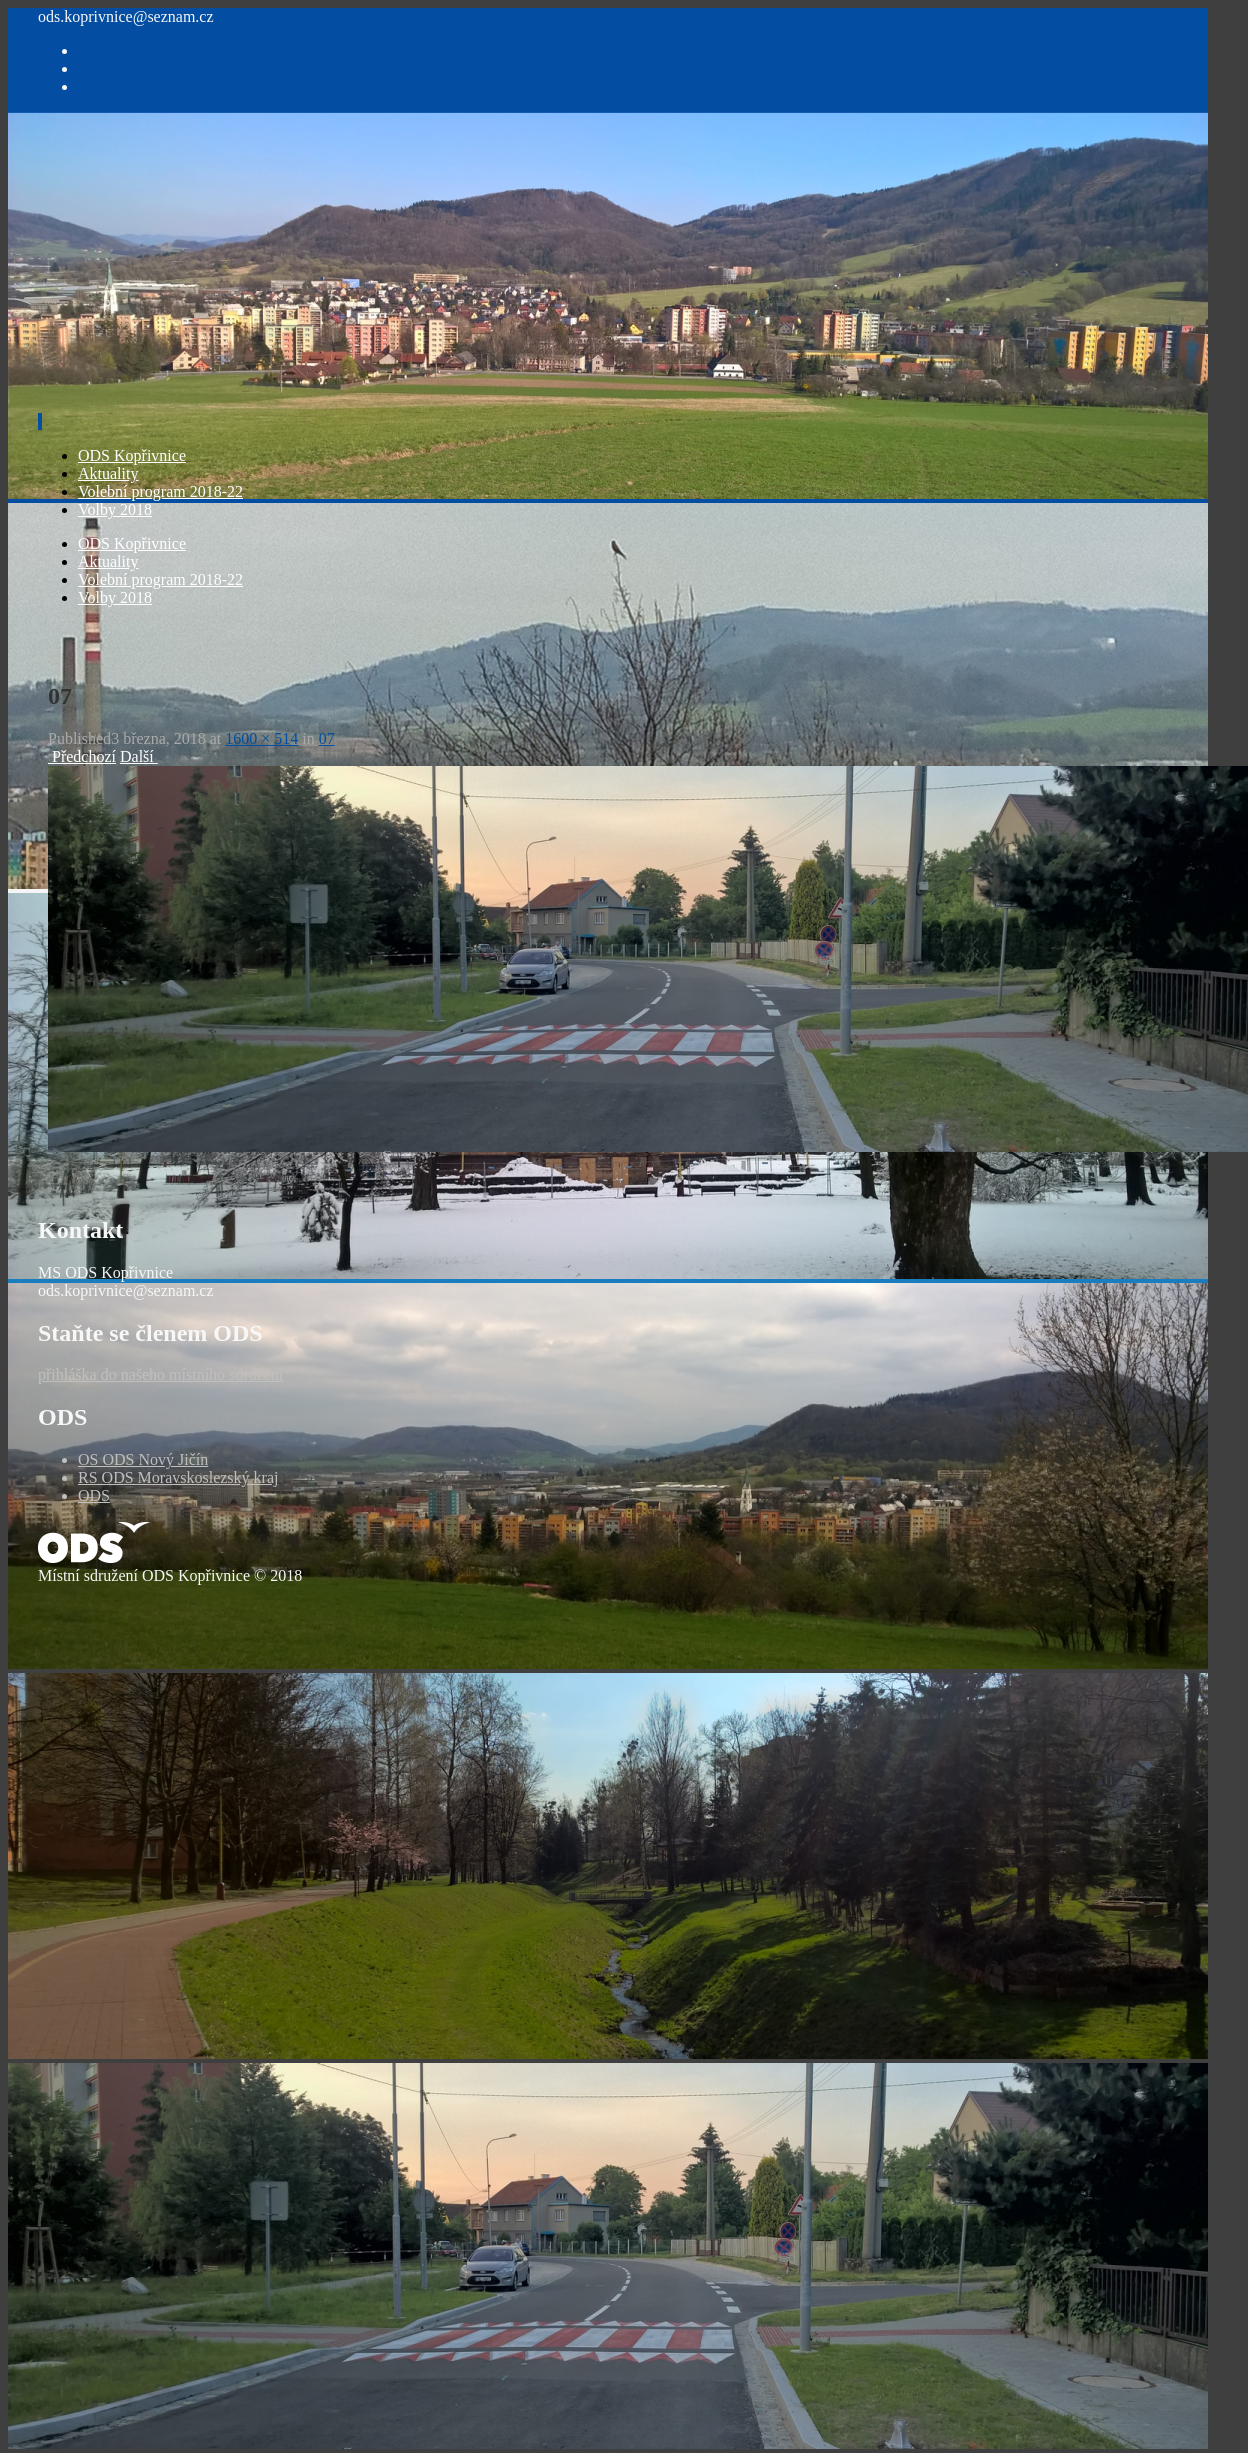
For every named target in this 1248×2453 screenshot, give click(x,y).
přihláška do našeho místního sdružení (160, 1374)
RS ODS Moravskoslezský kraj (178, 1477)
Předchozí (82, 756)
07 (327, 738)
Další (139, 756)
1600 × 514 (261, 738)
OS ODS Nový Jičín (143, 1459)
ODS (94, 1495)
